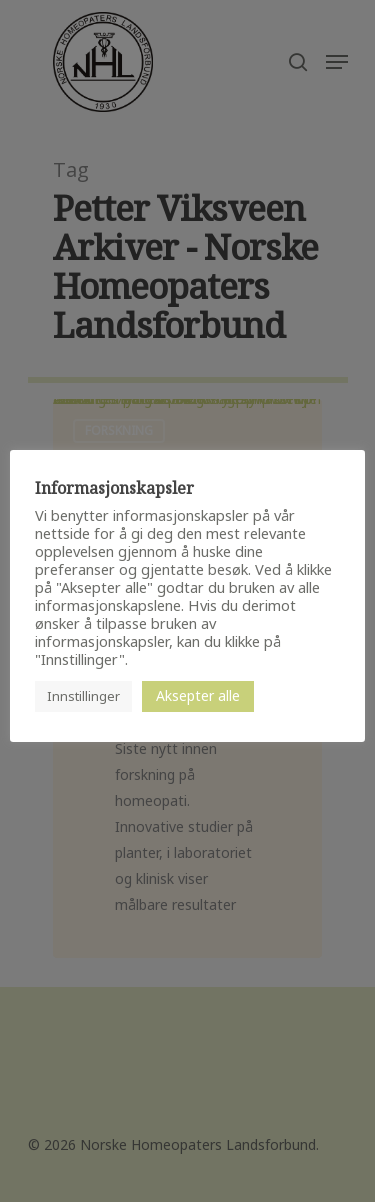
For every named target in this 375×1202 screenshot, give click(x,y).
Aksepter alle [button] (198, 695)
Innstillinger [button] (83, 696)
